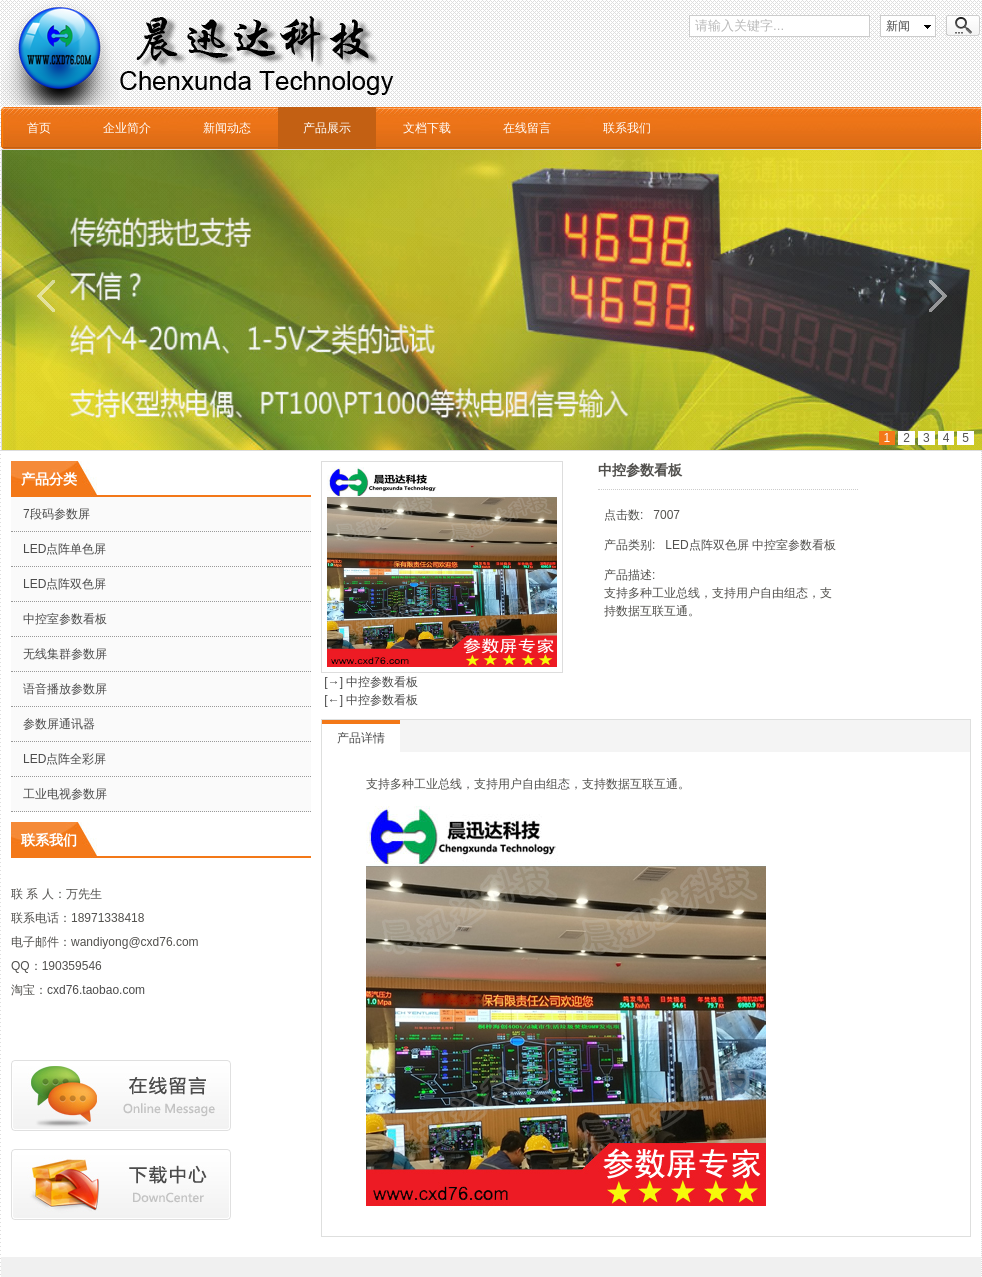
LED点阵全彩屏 (64, 759)
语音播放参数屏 (65, 689)
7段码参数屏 (56, 514)
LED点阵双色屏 (64, 584)
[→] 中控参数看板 (369, 682)
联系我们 (627, 128)
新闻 (898, 26)
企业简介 (127, 128)
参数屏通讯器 (59, 724)
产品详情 (361, 738)
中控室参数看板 (65, 619)
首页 (39, 128)
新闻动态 (227, 128)
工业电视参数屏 (65, 794)
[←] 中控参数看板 (369, 700)
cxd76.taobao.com (96, 990)
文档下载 (427, 128)
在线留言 (527, 128)
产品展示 (327, 128)
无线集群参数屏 (65, 654)
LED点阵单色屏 (64, 549)
